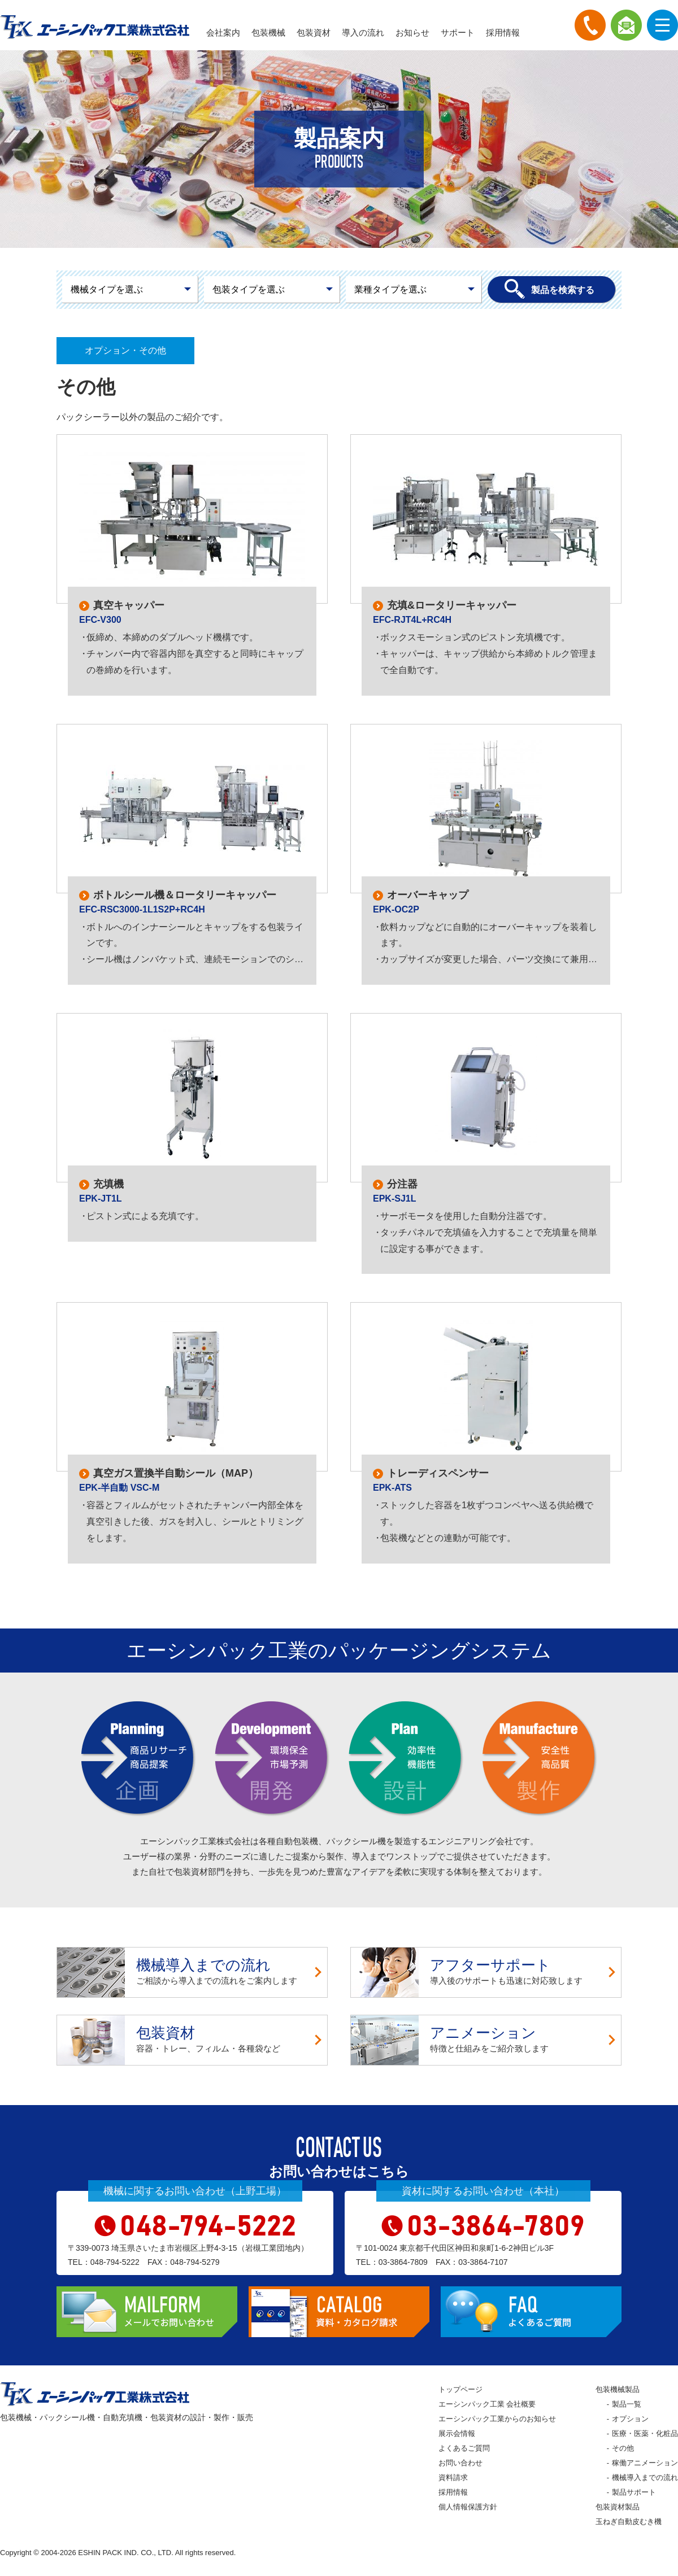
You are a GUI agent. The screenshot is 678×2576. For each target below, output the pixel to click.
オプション (630, 2419)
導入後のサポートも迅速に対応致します (486, 1972)
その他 (623, 2448)
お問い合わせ (460, 2463)
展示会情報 (456, 2433)
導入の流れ (363, 32)
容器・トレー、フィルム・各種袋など (192, 2040)
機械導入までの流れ (645, 2477)
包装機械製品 (618, 2389)
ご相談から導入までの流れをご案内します (192, 1972)
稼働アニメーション (645, 2463)
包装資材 (314, 32)
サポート (458, 32)
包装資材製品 (618, 2507)
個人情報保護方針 (467, 2507)
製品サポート (634, 2492)
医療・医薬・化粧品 (645, 2433)
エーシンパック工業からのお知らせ (497, 2419)
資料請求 (453, 2477)
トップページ (460, 2389)
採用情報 (503, 32)
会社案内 (223, 32)
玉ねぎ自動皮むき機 (629, 2521)
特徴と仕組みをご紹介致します (486, 2040)
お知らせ (412, 32)
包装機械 (268, 32)
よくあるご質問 (464, 2448)
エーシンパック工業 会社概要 (487, 2404)
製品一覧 (626, 2404)
